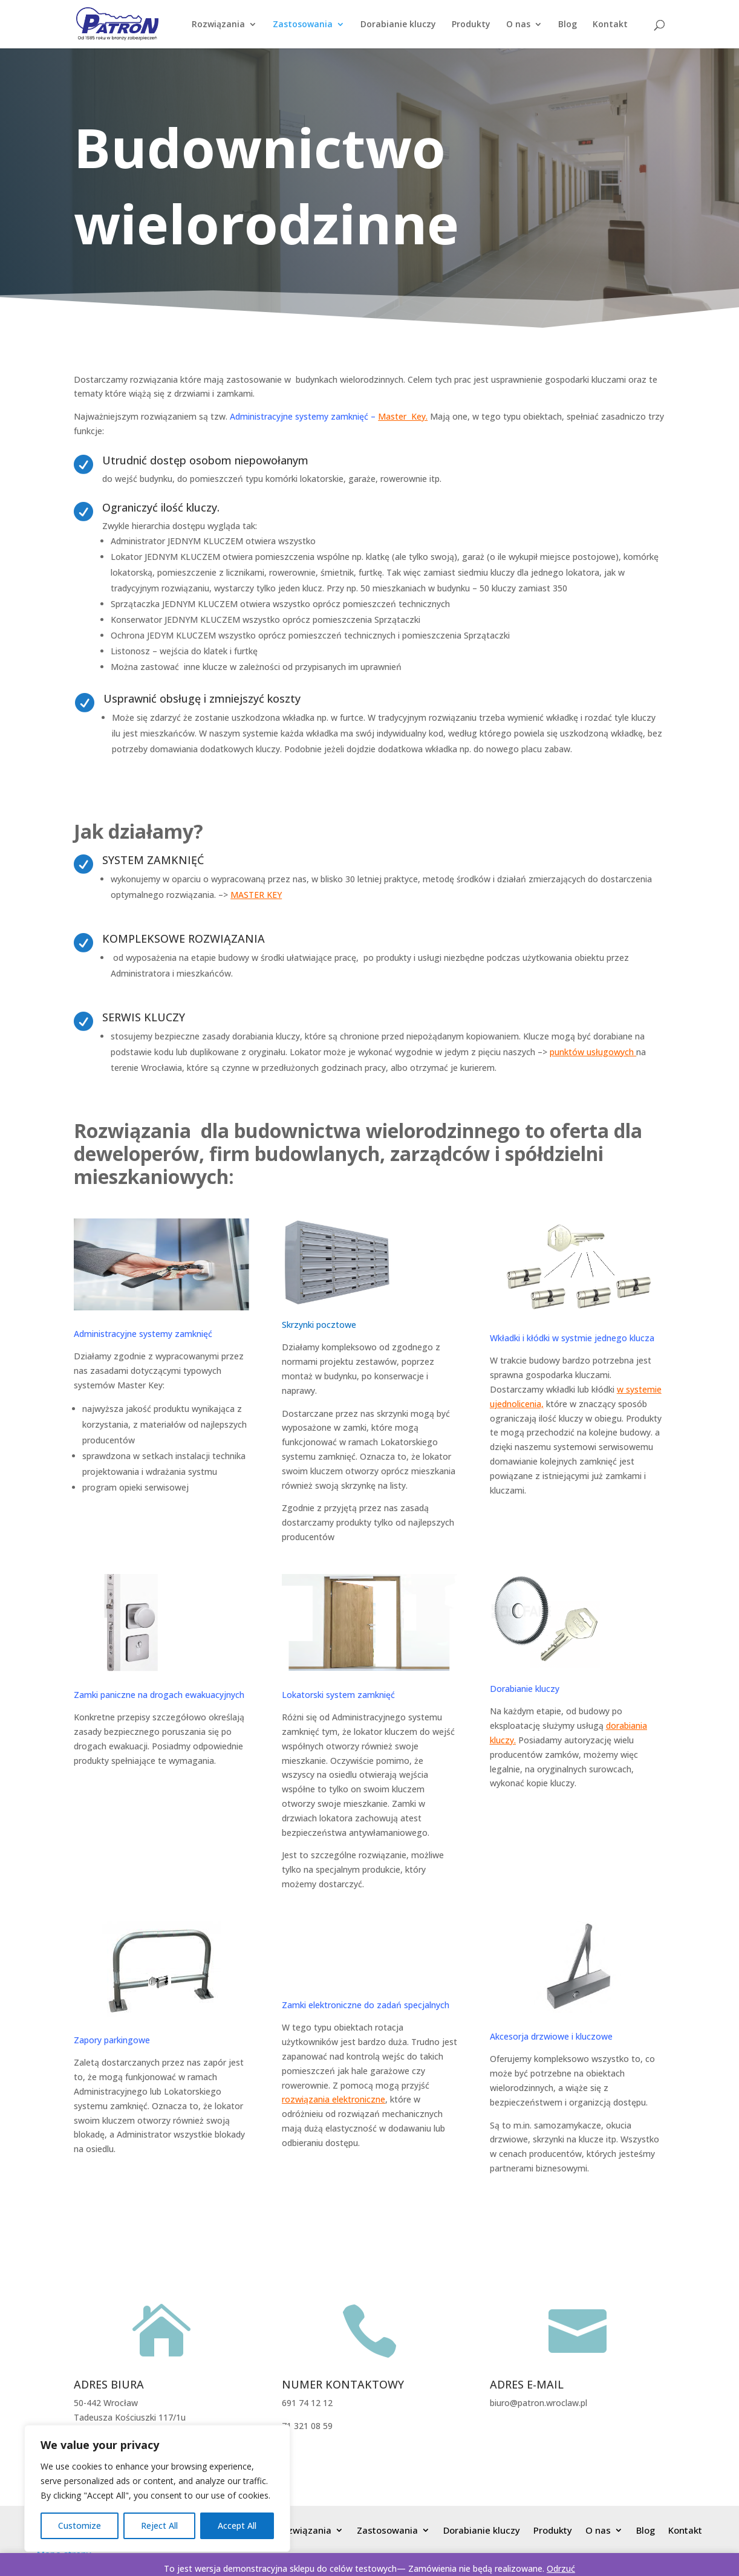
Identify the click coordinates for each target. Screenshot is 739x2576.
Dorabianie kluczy (398, 25)
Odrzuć (561, 2568)
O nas (518, 25)
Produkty (471, 25)
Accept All (237, 2525)
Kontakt (610, 25)
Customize (79, 2525)
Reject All (159, 2525)
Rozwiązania (218, 25)
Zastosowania (303, 25)
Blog (567, 25)
